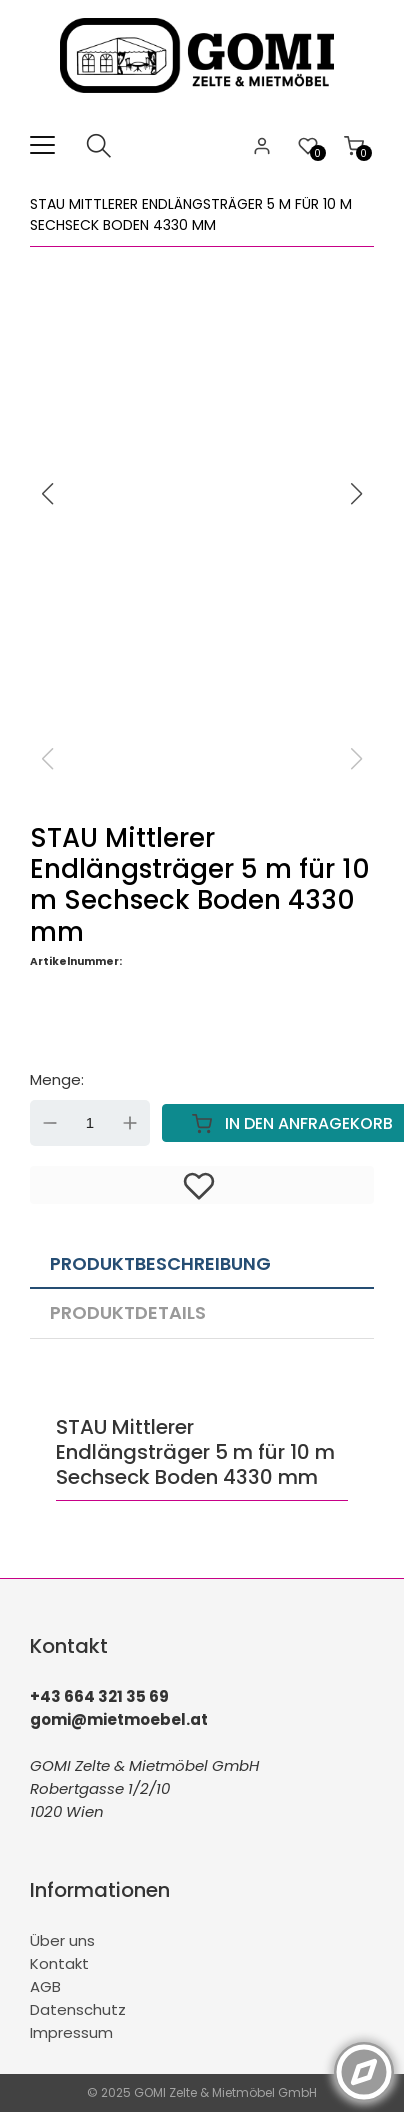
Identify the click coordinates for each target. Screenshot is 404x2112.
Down (50, 1123)
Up (130, 1123)
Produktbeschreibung (160, 1263)
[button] (357, 494)
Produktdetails (128, 1312)
